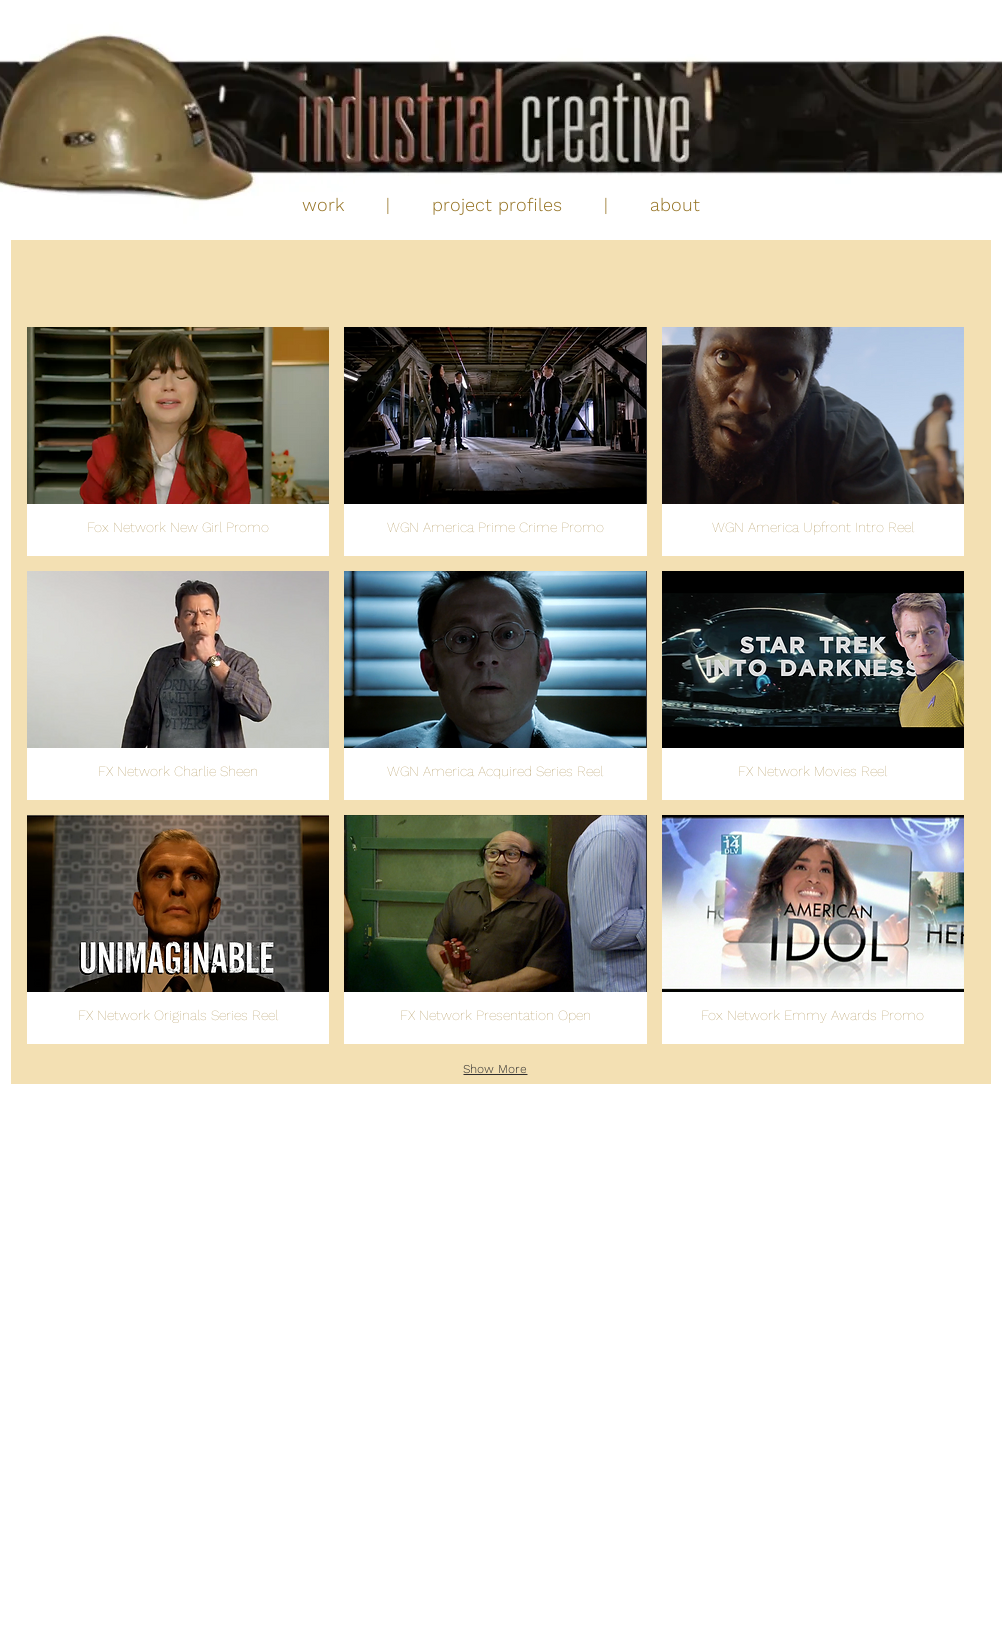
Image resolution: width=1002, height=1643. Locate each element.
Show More (495, 1069)
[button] (178, 441)
